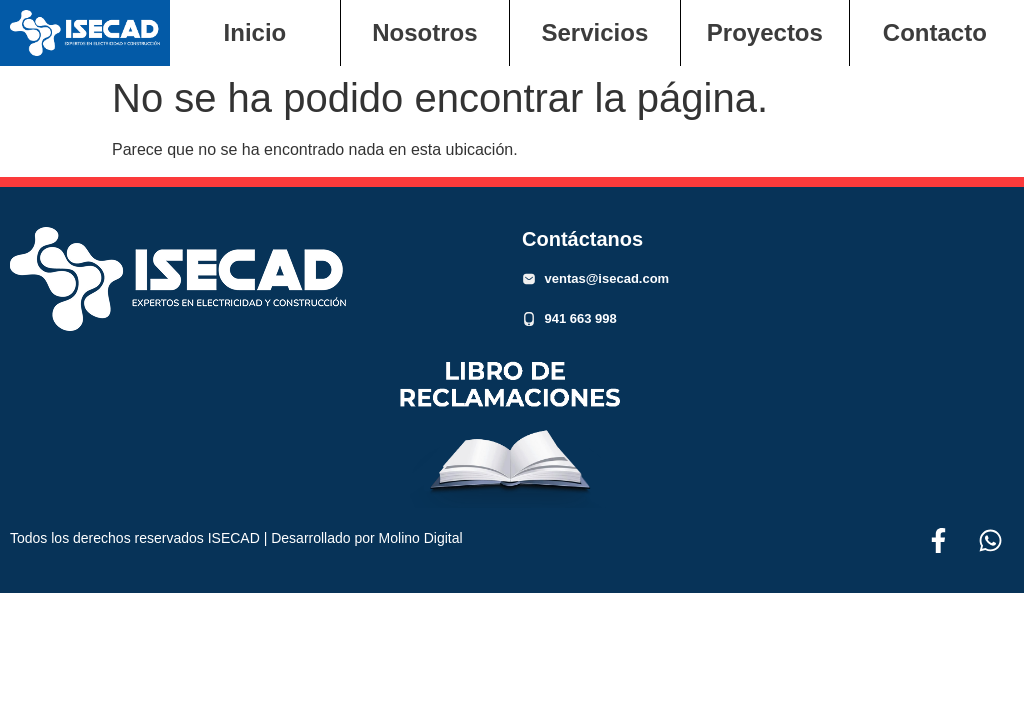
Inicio (255, 32)
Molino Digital (421, 538)
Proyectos (765, 32)
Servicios (595, 32)
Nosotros (424, 32)
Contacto (935, 32)
